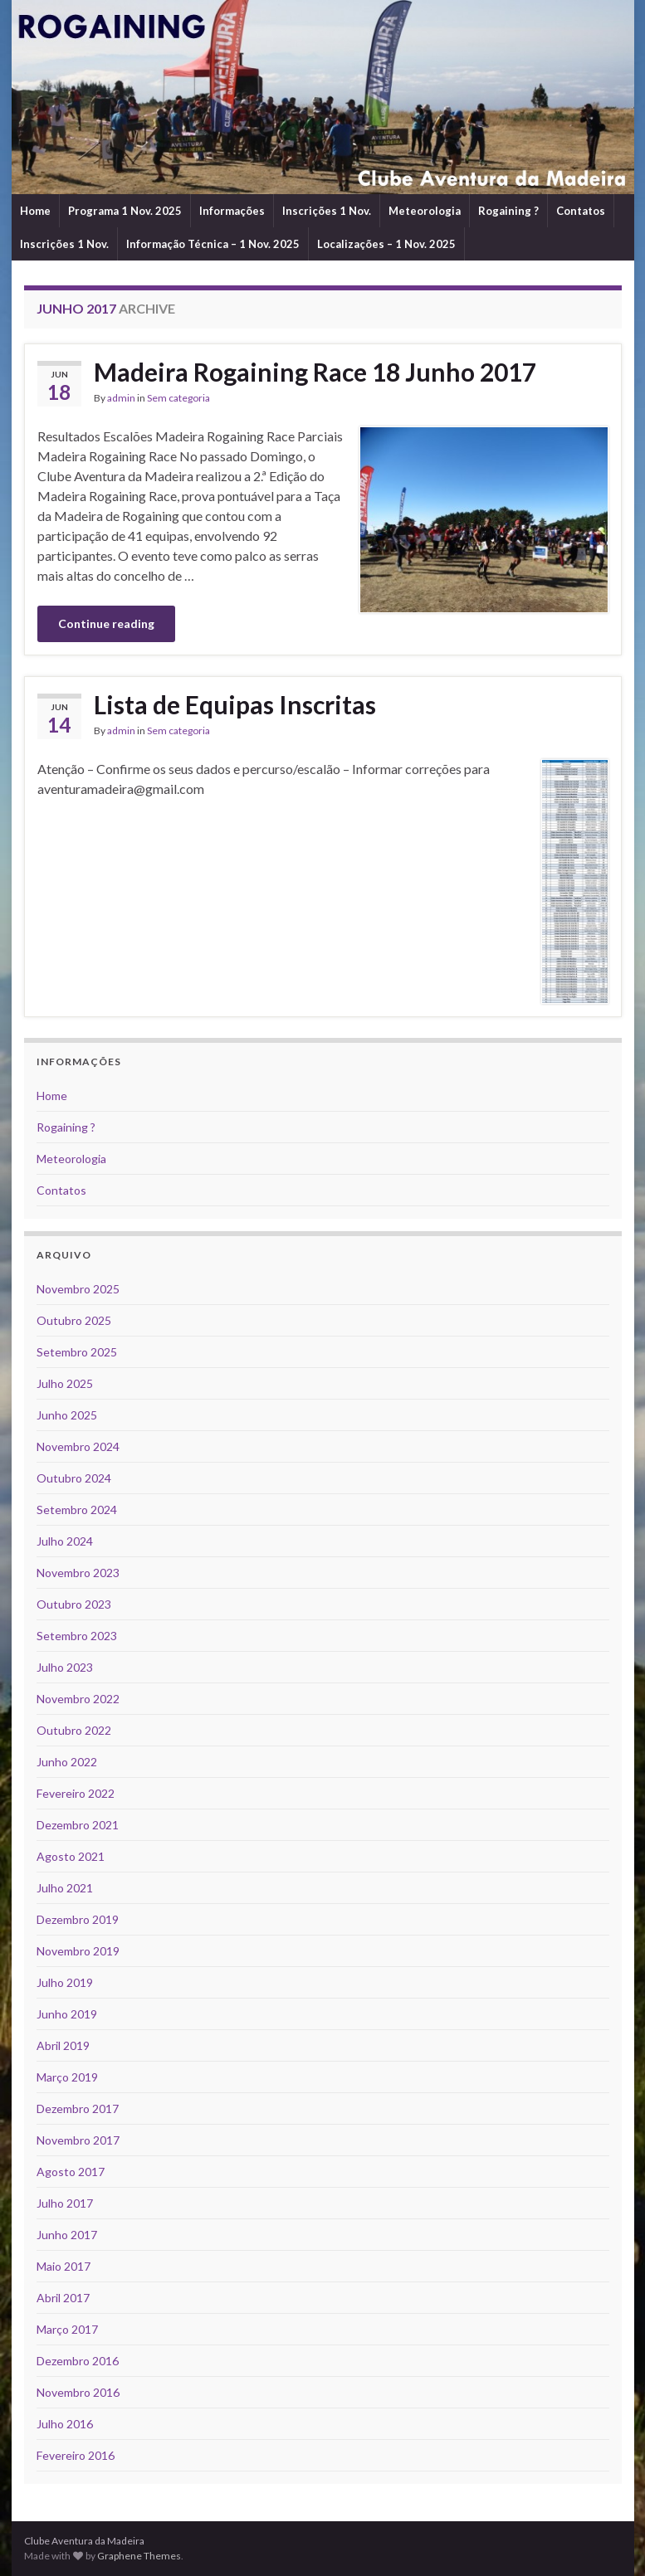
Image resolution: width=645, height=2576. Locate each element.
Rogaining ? (508, 210)
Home (35, 210)
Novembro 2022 (78, 1699)
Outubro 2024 (74, 1478)
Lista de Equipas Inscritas (235, 704)
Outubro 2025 (74, 1320)
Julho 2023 (65, 1667)
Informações (232, 210)
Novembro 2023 (78, 1573)
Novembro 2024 (78, 1446)
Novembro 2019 (78, 1951)
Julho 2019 (65, 1982)
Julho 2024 (65, 1541)
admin (121, 398)
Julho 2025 (65, 1383)
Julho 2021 (65, 1888)
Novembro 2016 (78, 2392)
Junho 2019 (67, 2014)
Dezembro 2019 (78, 1919)
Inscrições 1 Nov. (326, 210)
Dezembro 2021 (78, 1825)
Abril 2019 (63, 2045)
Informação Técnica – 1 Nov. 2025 (213, 244)
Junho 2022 (67, 1762)
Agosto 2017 (71, 2172)
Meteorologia (424, 210)
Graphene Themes (139, 2555)
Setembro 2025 (77, 1352)
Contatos (580, 210)
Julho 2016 (65, 2424)
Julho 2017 (65, 2203)
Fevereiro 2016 (76, 2455)
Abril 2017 (63, 2298)
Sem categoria (178, 398)
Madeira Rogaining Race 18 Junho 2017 (315, 372)
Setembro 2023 (77, 1636)
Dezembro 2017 (78, 2108)
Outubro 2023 (74, 1604)
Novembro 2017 (78, 2140)
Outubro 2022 (74, 1730)
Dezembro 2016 (78, 2361)
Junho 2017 (67, 2235)
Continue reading (106, 623)
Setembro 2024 (77, 1509)
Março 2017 (67, 2329)
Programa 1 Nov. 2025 (125, 210)
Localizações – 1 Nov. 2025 (386, 244)
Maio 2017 (63, 2266)
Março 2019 (67, 2077)
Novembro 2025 (78, 1289)
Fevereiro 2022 (76, 1793)
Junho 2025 (67, 1415)
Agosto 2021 (71, 1856)
